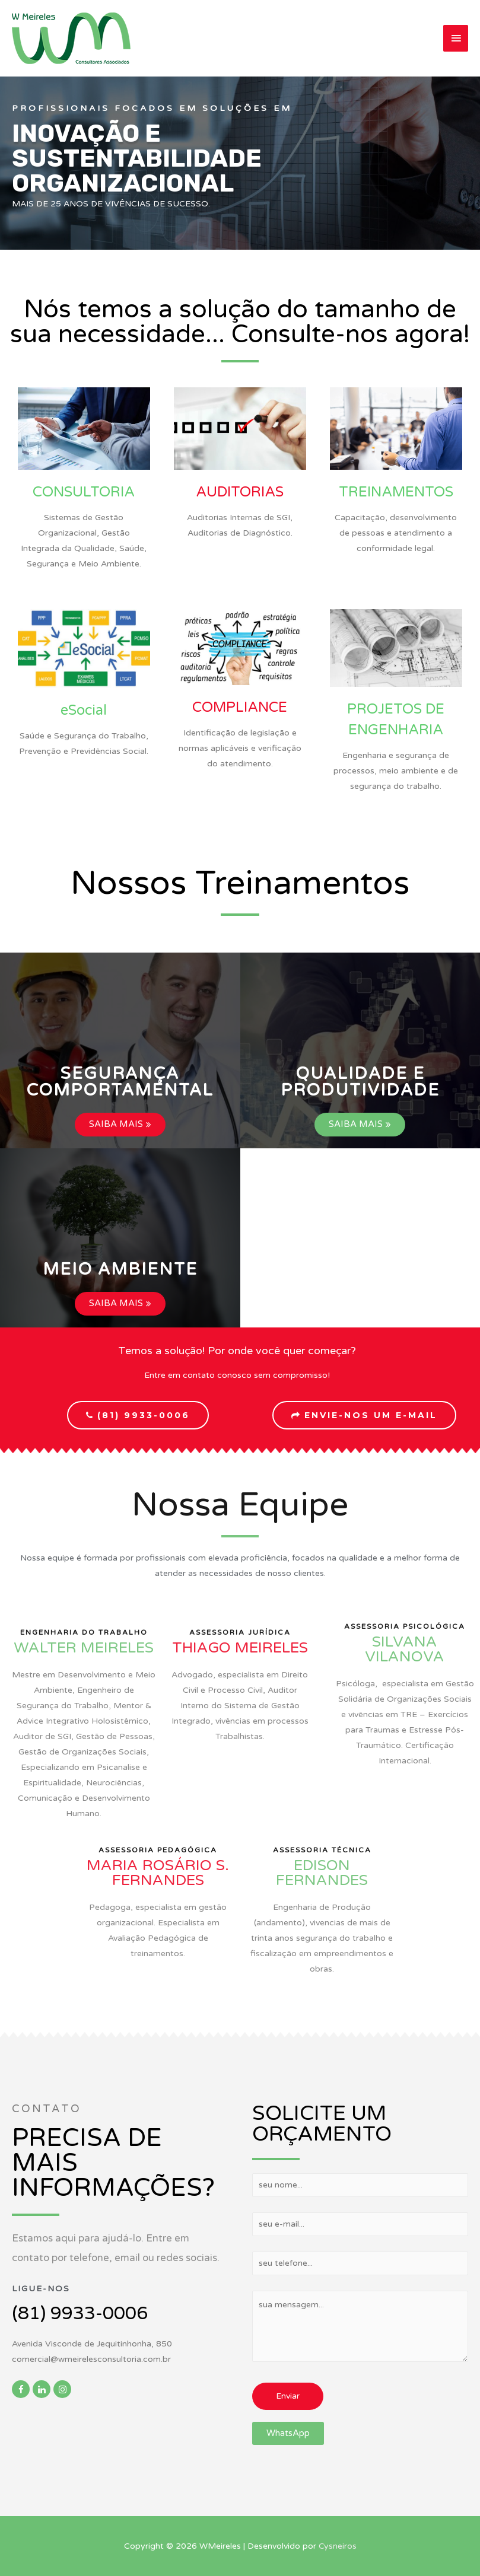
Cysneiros (338, 2546)
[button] (120, 1081)
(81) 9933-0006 (80, 2314)
